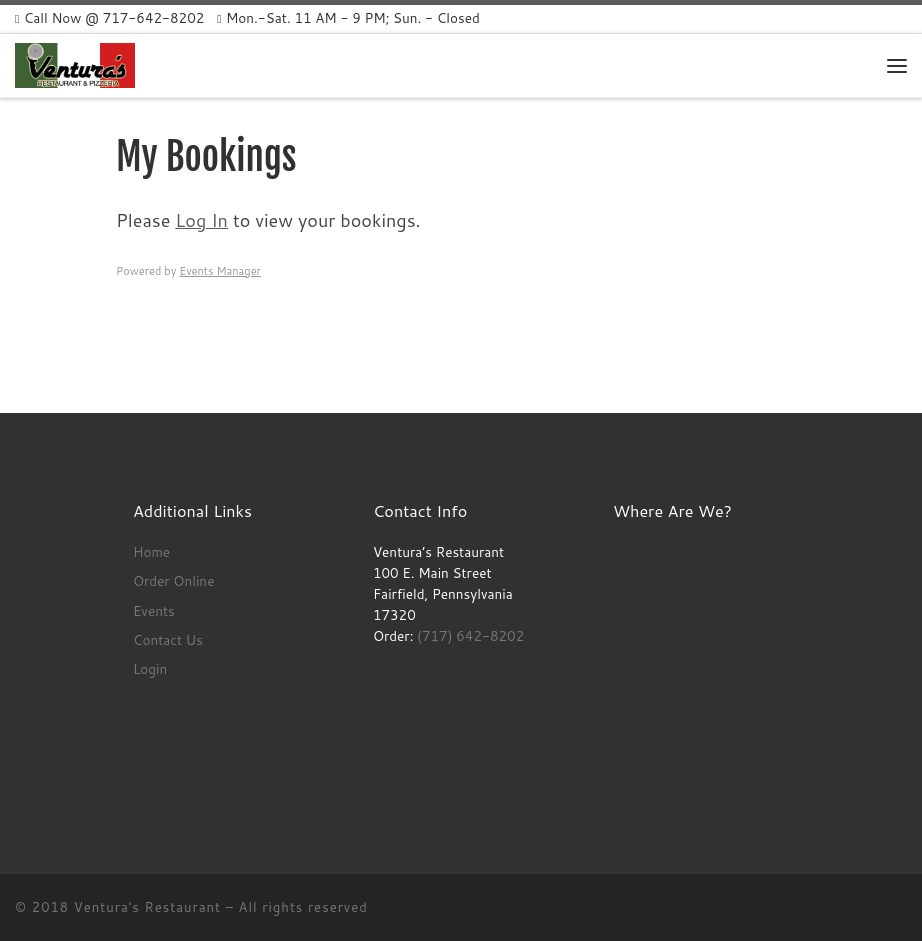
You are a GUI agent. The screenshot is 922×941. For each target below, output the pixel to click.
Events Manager (220, 271)
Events (154, 610)
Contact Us (168, 639)
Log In (201, 220)
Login (150, 668)
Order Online (174, 580)
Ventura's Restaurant (147, 907)
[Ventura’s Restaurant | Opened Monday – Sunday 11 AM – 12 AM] (75, 64)
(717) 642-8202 (470, 635)
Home (151, 551)
